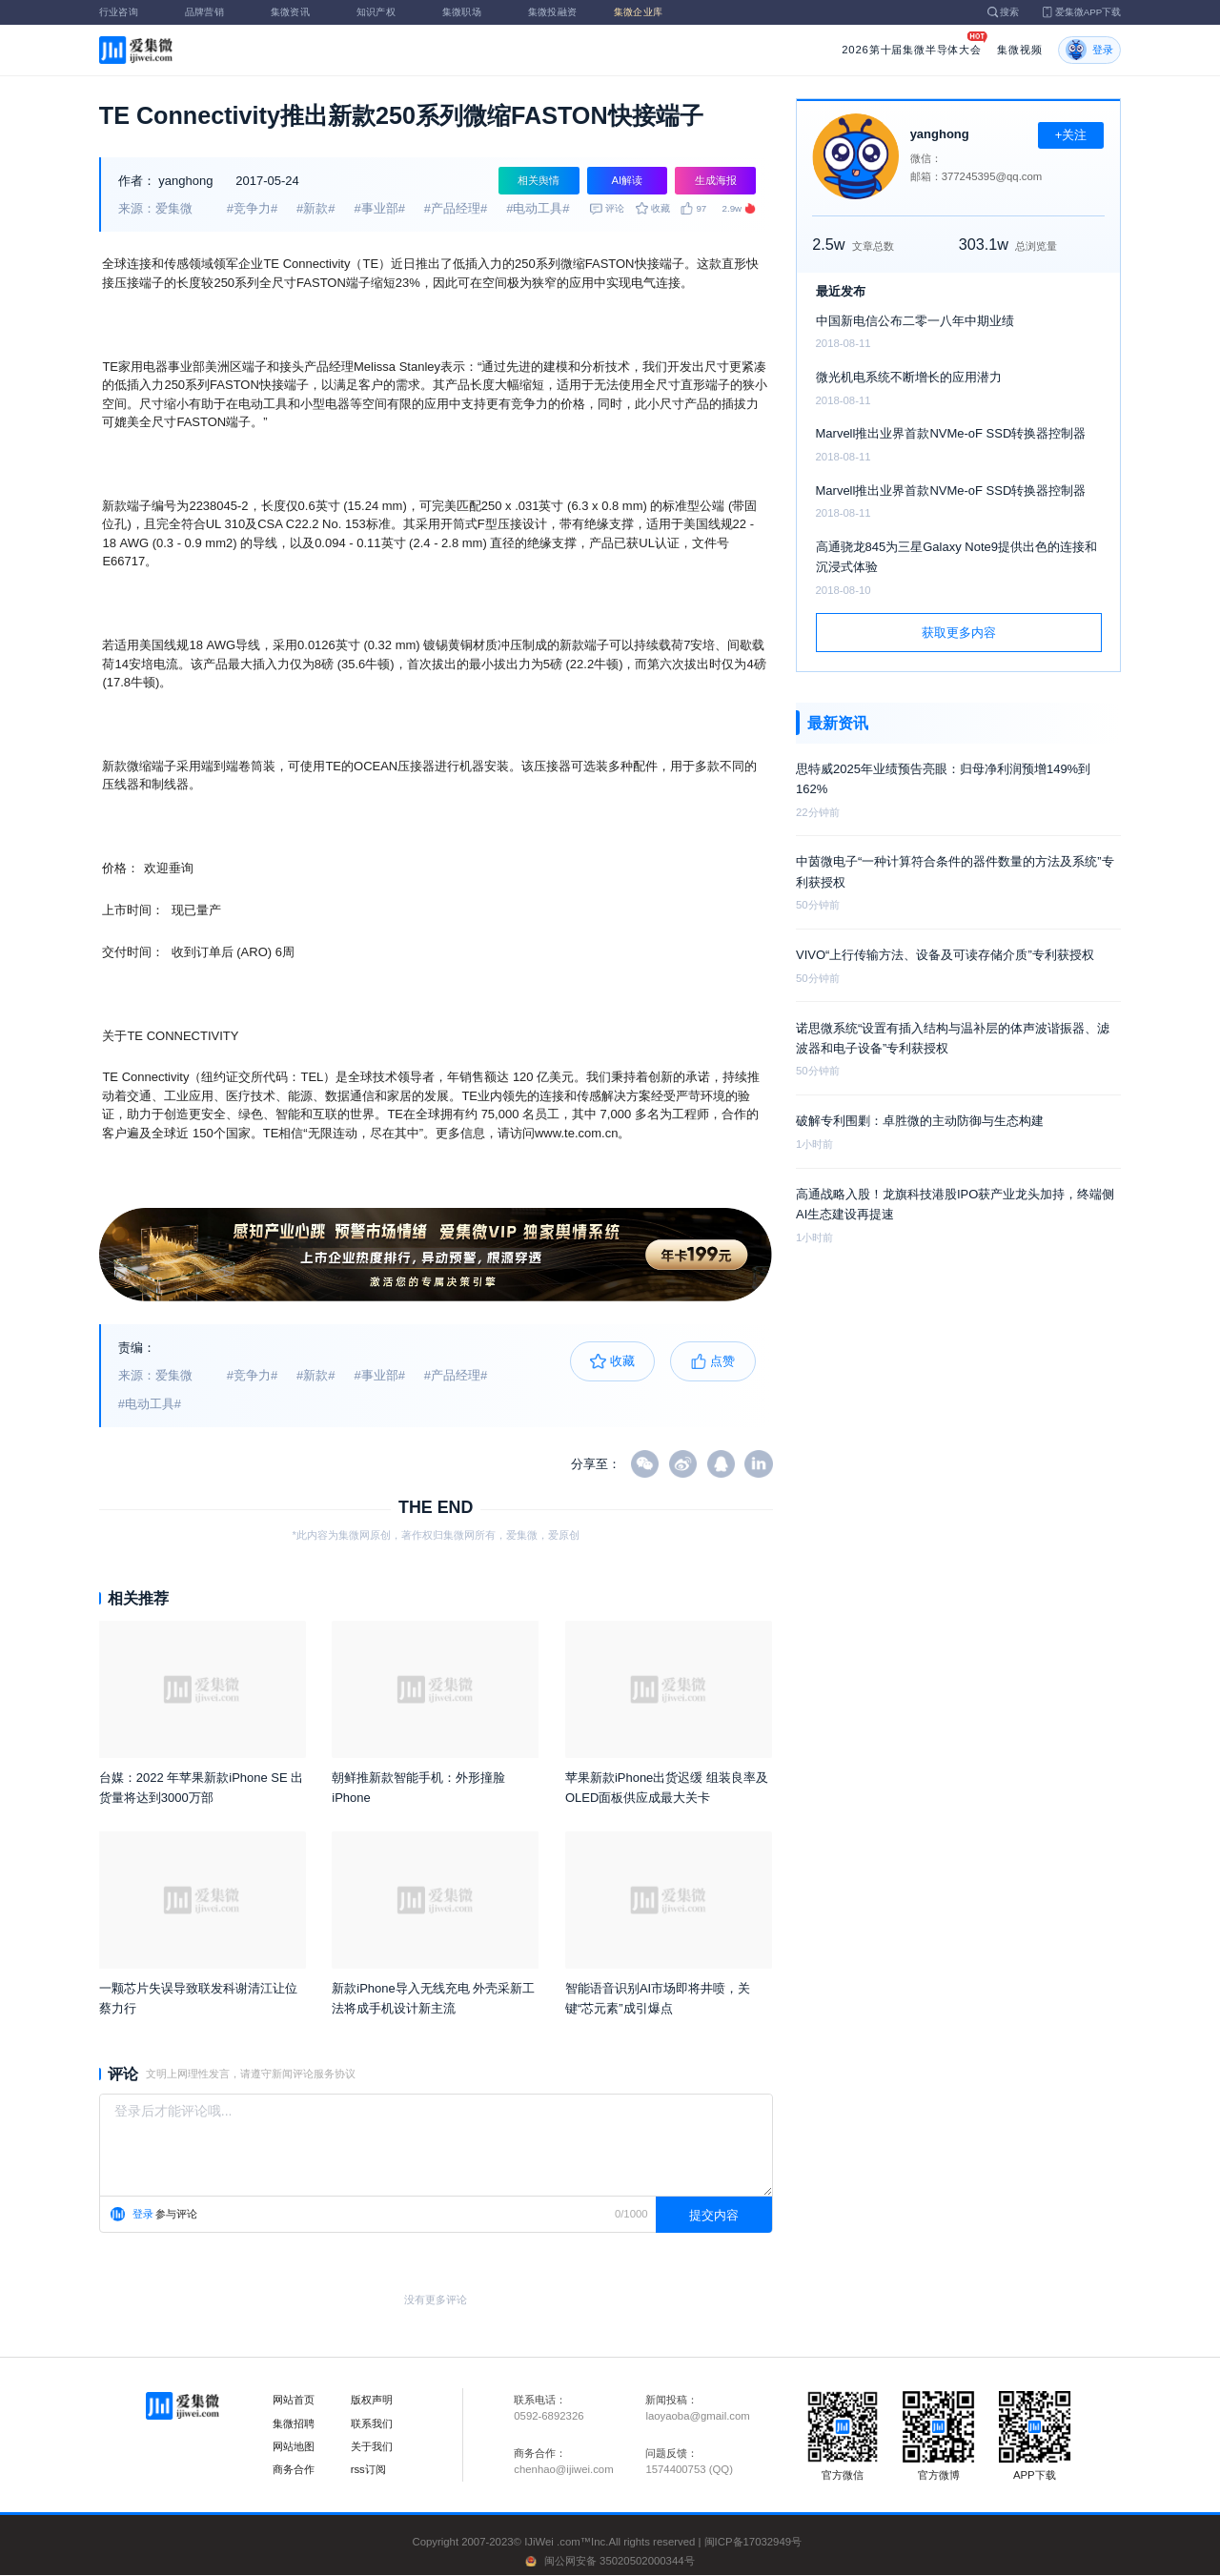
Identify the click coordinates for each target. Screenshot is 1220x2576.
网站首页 (294, 2399)
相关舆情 (538, 180)
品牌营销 (215, 12)
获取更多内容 (959, 632)
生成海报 (716, 180)
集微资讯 (301, 12)
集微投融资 (558, 12)
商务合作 (294, 2469)
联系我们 (372, 2423)
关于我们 (372, 2446)
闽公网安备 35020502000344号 (619, 2560)
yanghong (185, 181)
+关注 (1071, 135)
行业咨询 (129, 12)
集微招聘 (294, 2423)
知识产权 (386, 12)
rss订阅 (368, 2469)
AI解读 (627, 180)
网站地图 (294, 2446)
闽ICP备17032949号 (753, 2541)
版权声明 (372, 2399)
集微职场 (472, 12)
